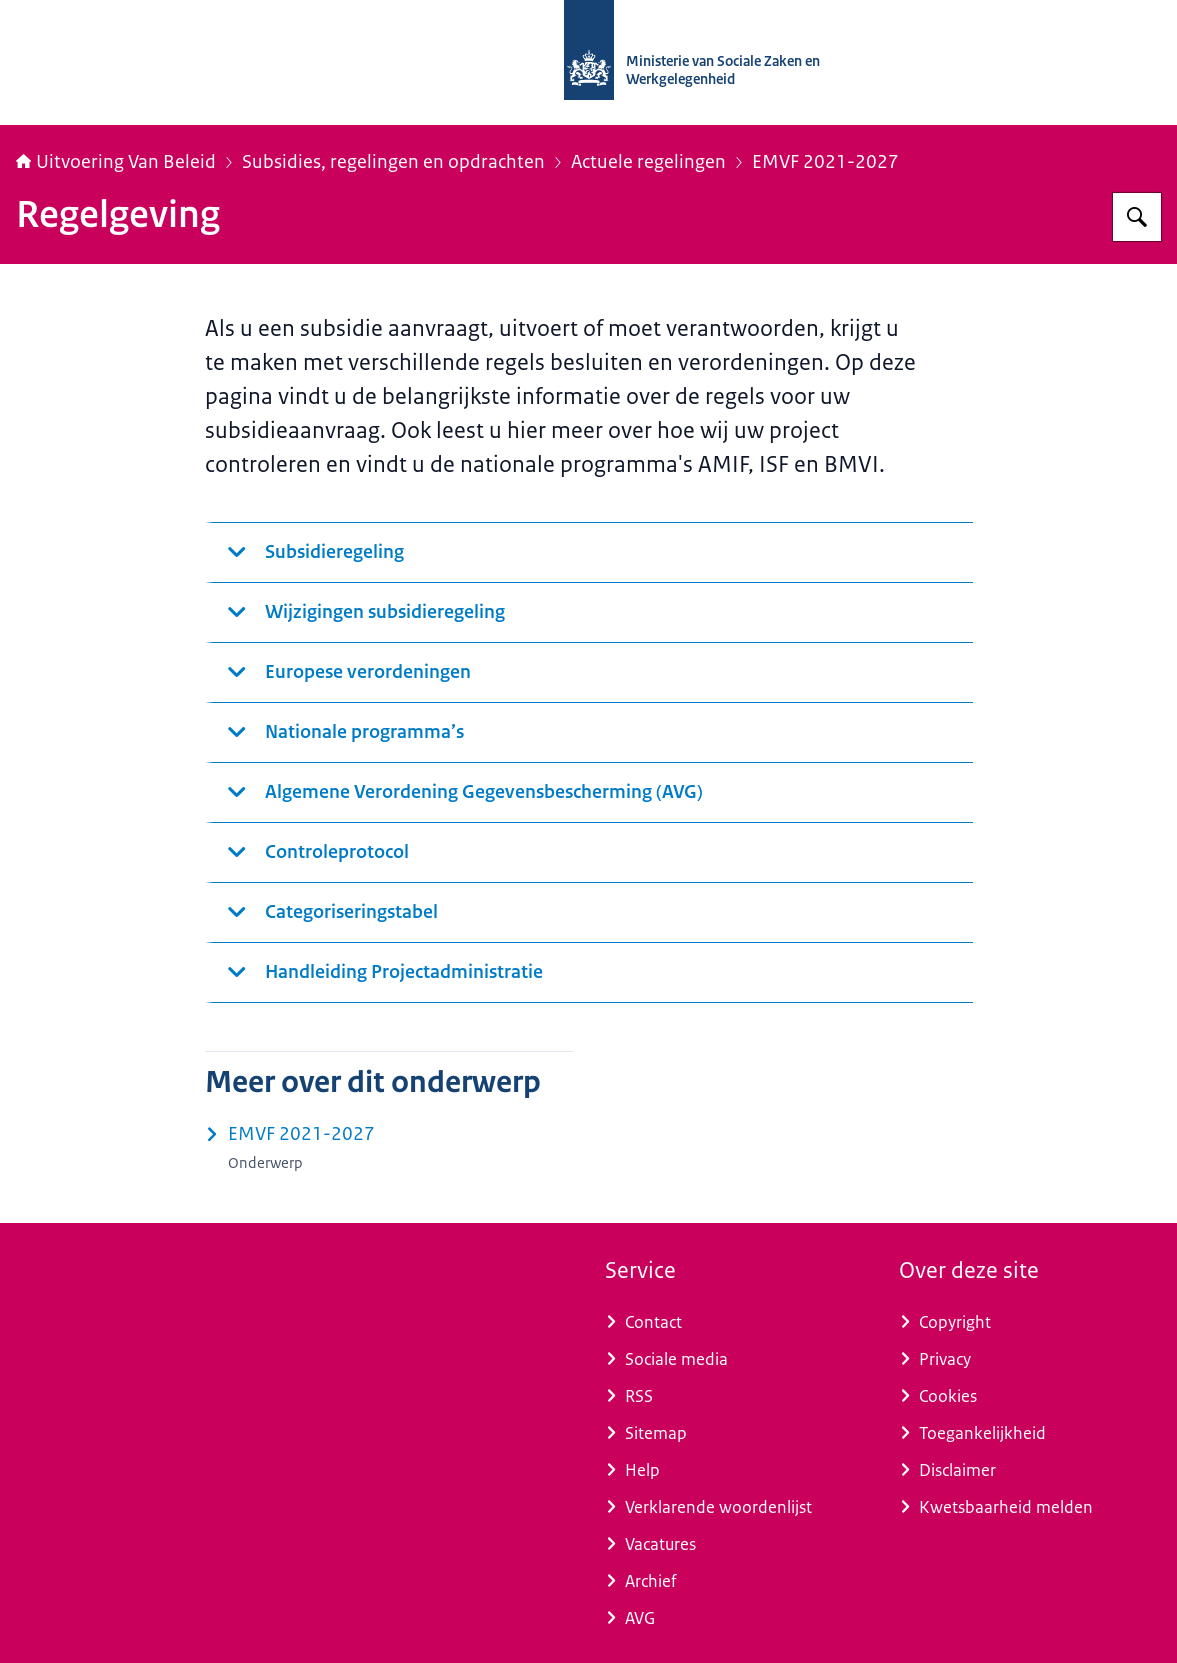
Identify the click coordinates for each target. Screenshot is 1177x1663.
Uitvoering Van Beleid (116, 162)
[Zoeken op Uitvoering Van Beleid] (1137, 217)
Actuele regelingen (648, 162)
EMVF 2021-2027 (825, 162)
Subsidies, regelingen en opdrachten (393, 162)
